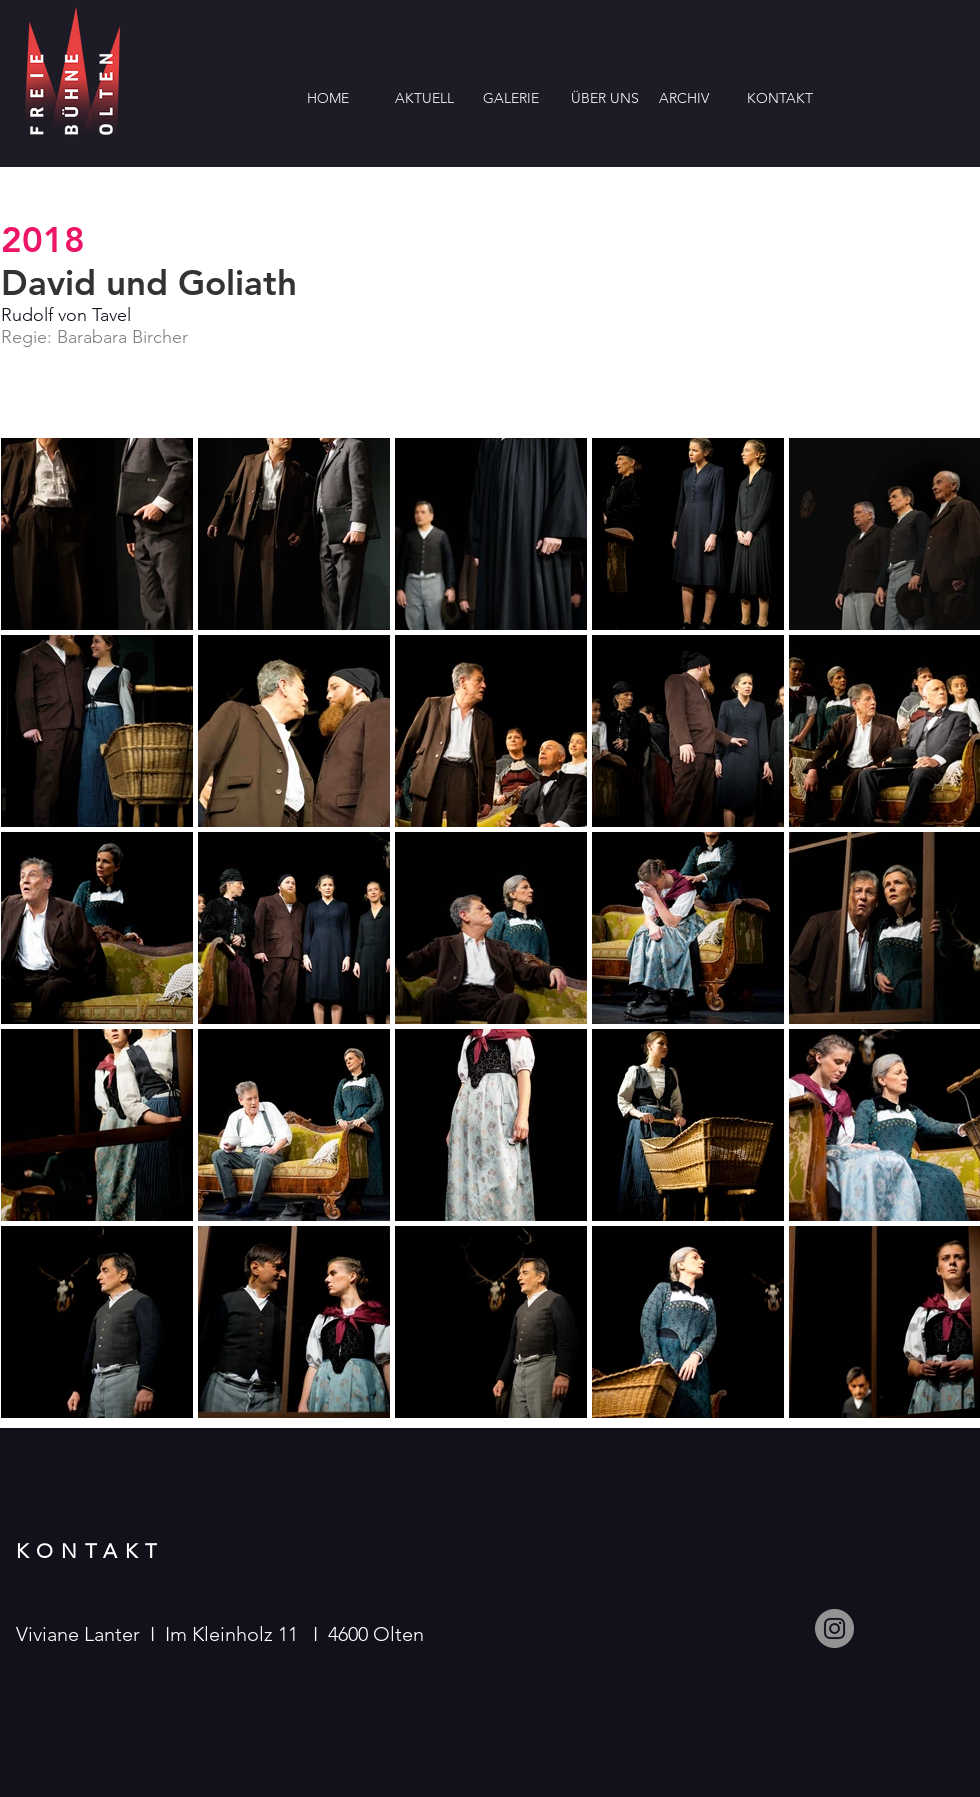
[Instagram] (834, 1628)
